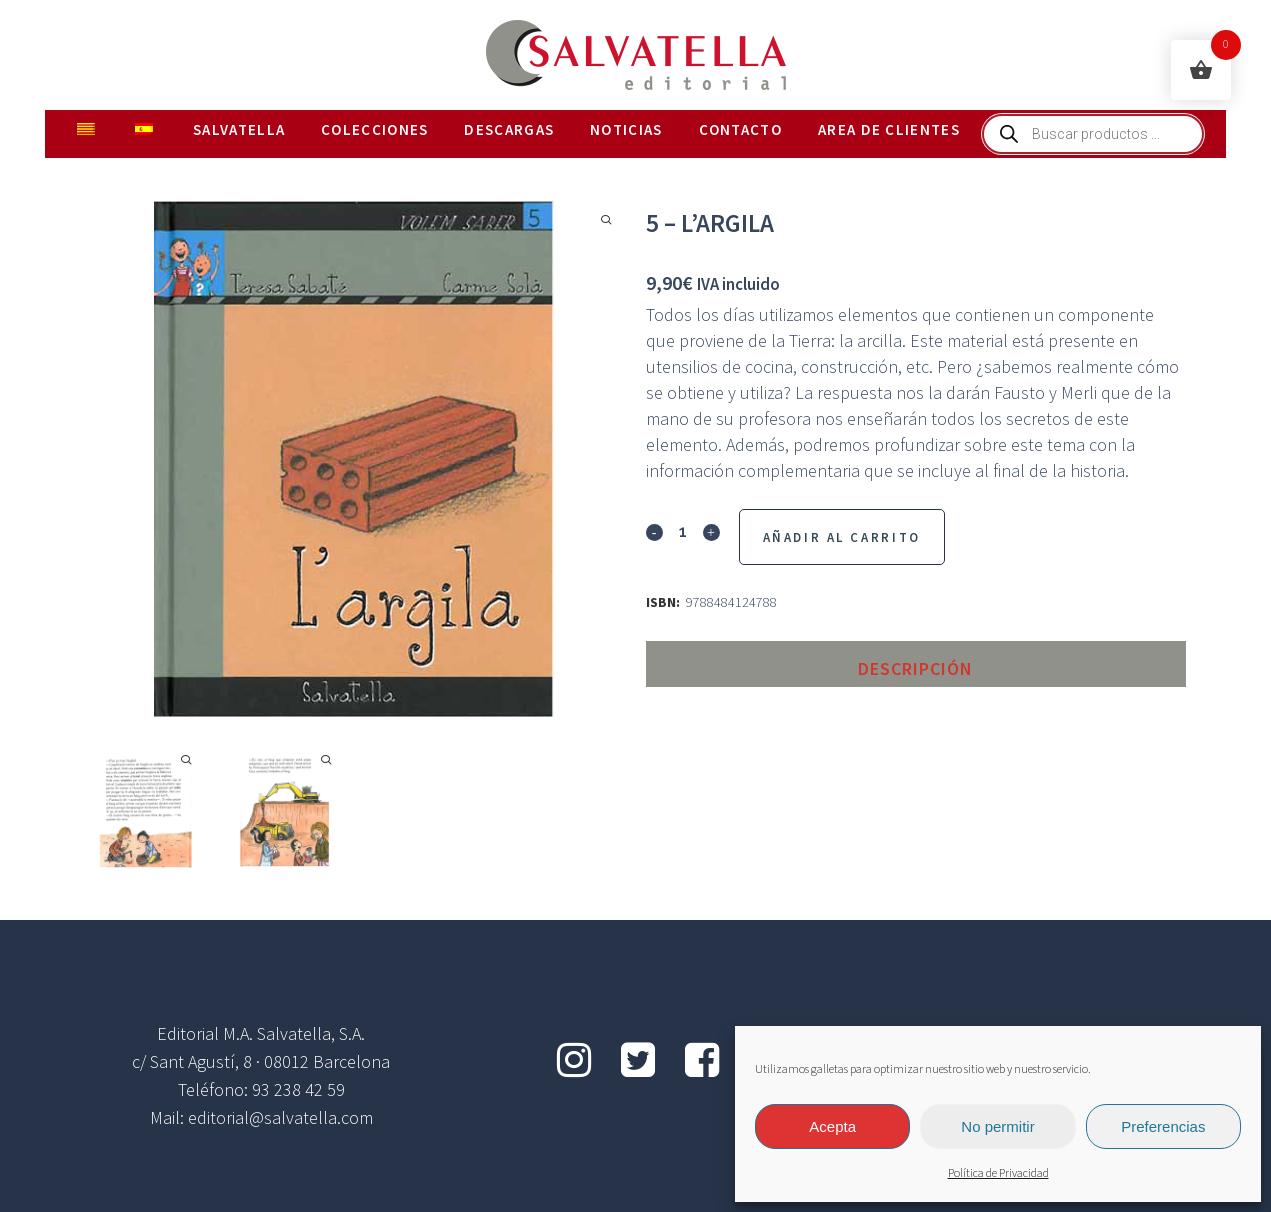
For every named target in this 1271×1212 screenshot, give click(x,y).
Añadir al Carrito (842, 537)
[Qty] (683, 531)
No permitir (997, 1126)
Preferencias (1163, 1126)
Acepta (832, 1126)
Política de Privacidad (998, 1173)
